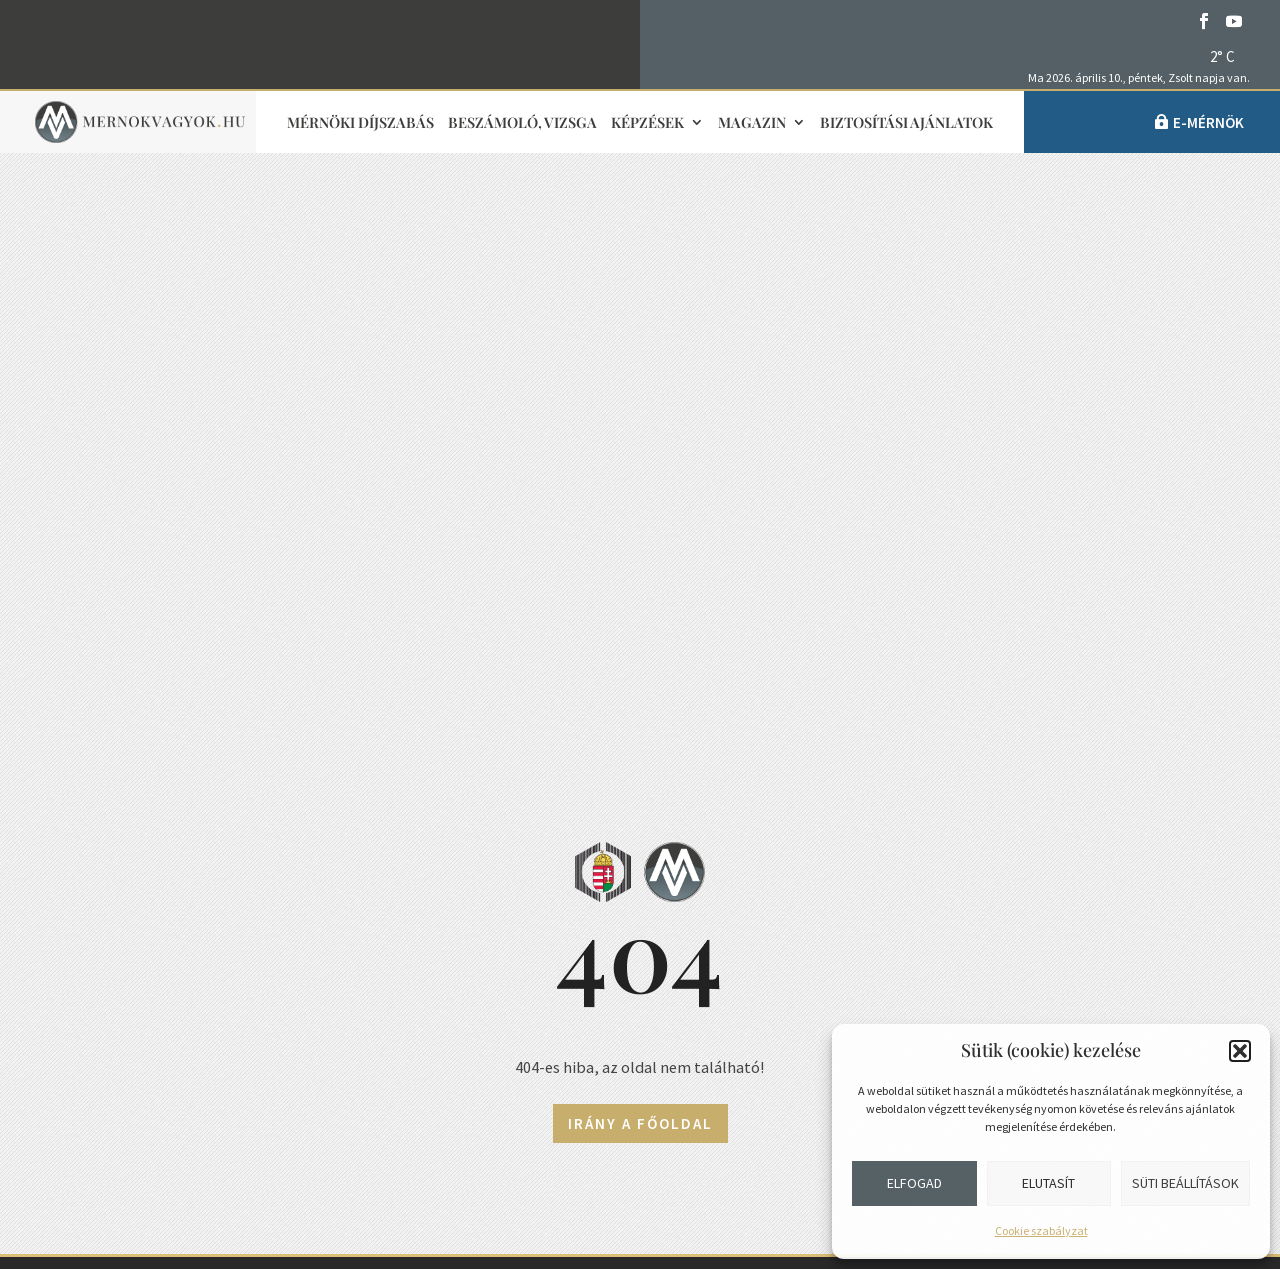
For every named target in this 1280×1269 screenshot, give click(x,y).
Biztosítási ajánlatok (906, 123)
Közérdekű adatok (189, 1128)
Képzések (647, 123)
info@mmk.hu (189, 882)
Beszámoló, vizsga (522, 123)
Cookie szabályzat (1041, 1230)
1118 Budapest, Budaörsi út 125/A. (267, 980)
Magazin (752, 123)
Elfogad (914, 1183)
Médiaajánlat (512, 1035)
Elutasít (1048, 1183)
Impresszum (508, 985)
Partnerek (845, 1020)
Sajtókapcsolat (524, 936)
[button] (1240, 1051)
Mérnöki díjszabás (360, 123)
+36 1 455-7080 (199, 931)
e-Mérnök (1208, 122)
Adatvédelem (169, 1079)
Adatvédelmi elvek (526, 1084)
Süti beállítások (1185, 1183)
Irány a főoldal (640, 554)
